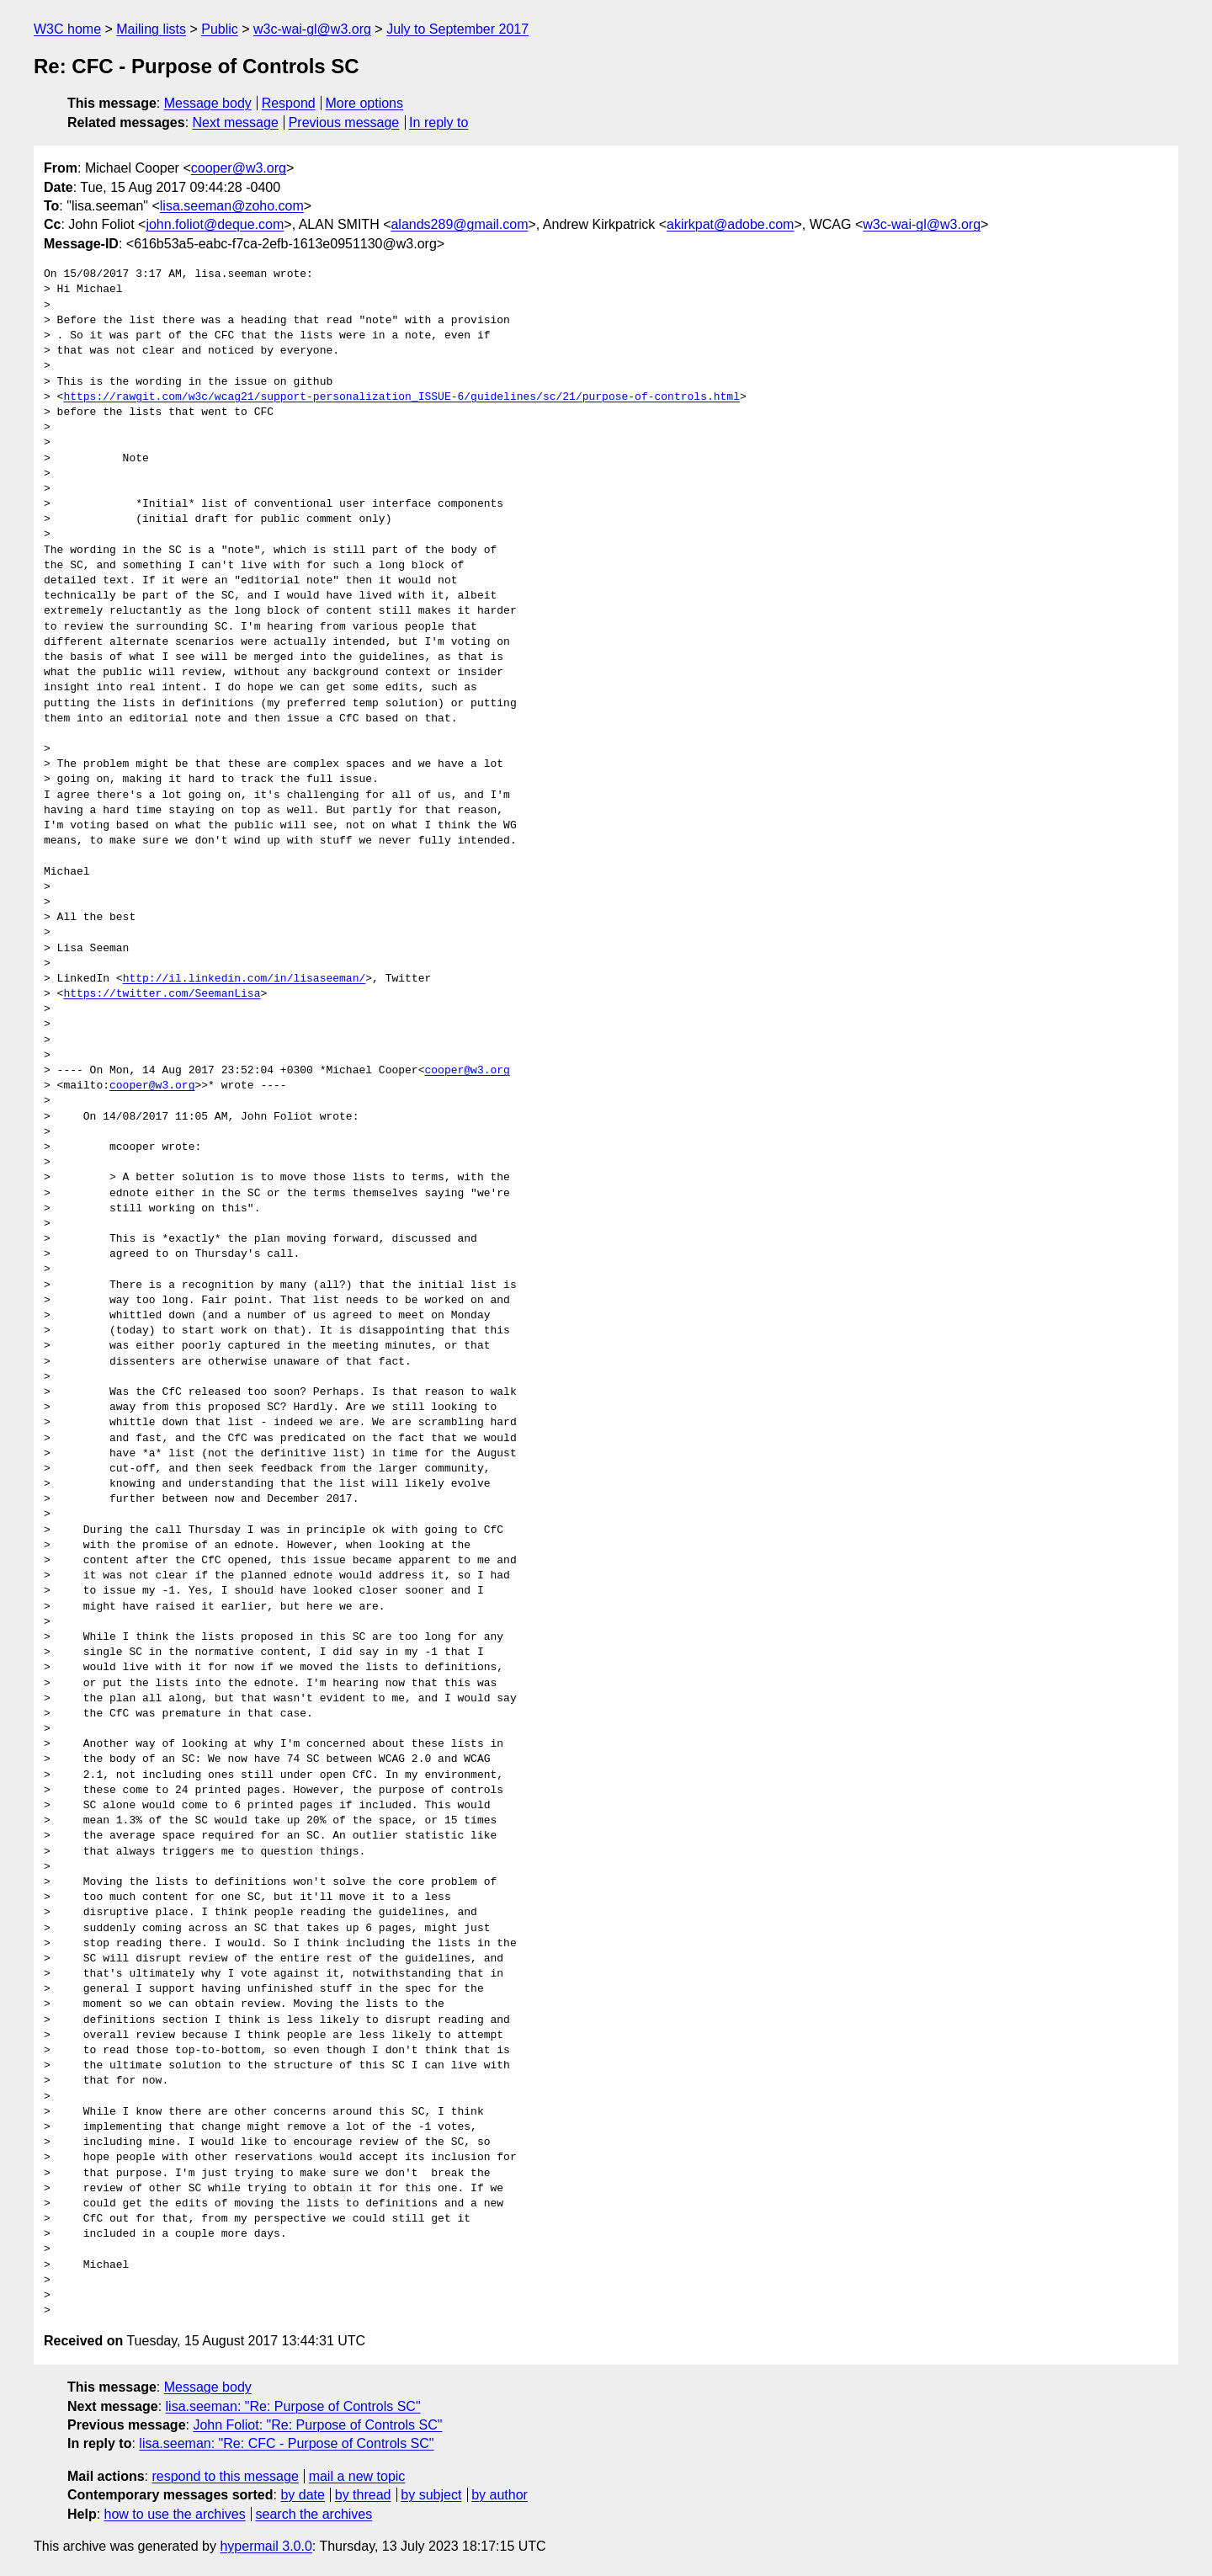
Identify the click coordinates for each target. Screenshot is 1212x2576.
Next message (236, 122)
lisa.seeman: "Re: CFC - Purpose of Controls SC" (286, 2443)
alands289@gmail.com (459, 224)
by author (499, 2495)
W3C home (67, 29)
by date (302, 2495)
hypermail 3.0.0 (265, 2546)
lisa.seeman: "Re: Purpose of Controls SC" (293, 2406)
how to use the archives (175, 2514)
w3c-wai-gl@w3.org (312, 29)
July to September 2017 (457, 29)
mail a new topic (357, 2476)
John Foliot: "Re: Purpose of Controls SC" (317, 2425)
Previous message (344, 122)
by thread (363, 2495)
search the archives (314, 2514)
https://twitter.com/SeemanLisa (161, 994)
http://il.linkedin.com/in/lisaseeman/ (244, 979)
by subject (431, 2495)
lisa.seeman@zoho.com (232, 206)
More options (365, 103)
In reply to (438, 122)
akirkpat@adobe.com (730, 224)
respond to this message (225, 2476)
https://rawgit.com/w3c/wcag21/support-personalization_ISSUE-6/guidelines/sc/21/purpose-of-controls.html (401, 397)
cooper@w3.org (238, 168)
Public (219, 29)
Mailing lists (151, 29)
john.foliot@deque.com (215, 224)
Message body (208, 103)
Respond (289, 103)
